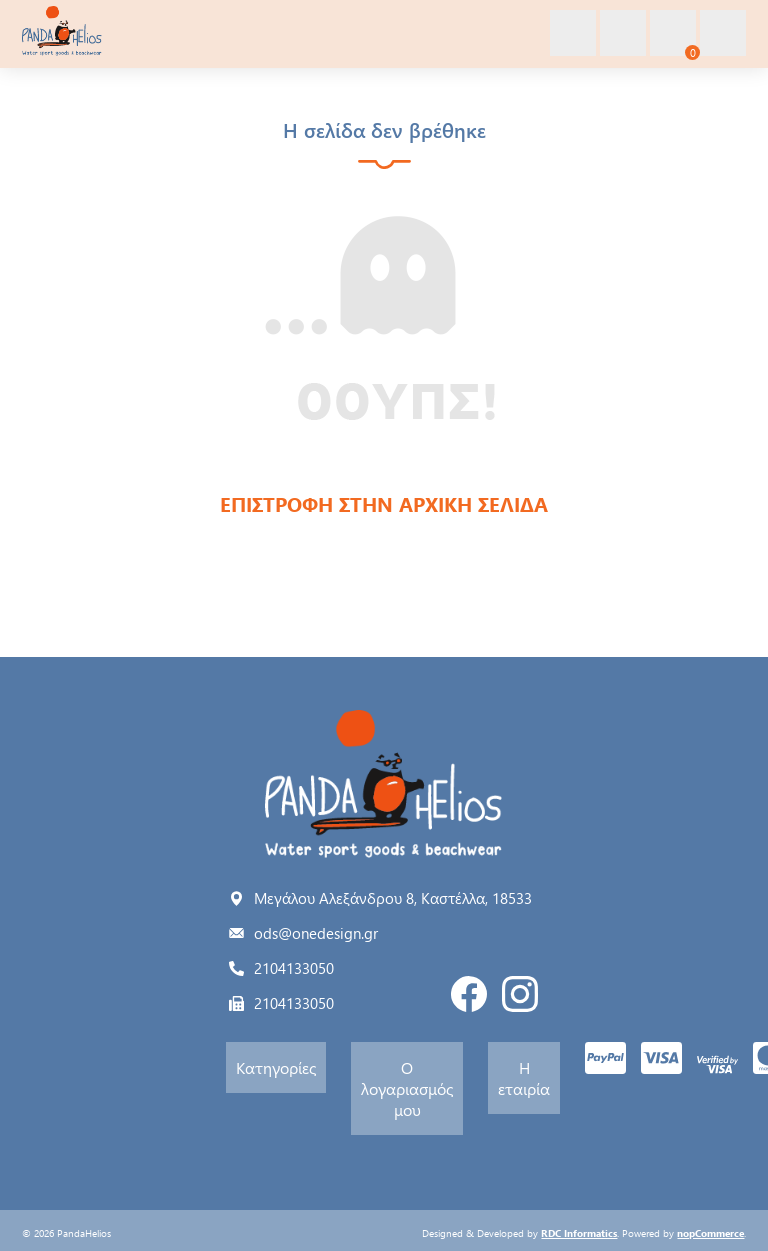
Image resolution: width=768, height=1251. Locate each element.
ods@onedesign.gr (316, 933)
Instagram (520, 994)
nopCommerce (710, 1233)
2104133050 (294, 968)
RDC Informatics (579, 1233)
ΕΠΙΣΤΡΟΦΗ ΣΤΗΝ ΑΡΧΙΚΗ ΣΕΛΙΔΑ (384, 503)
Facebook (469, 994)
